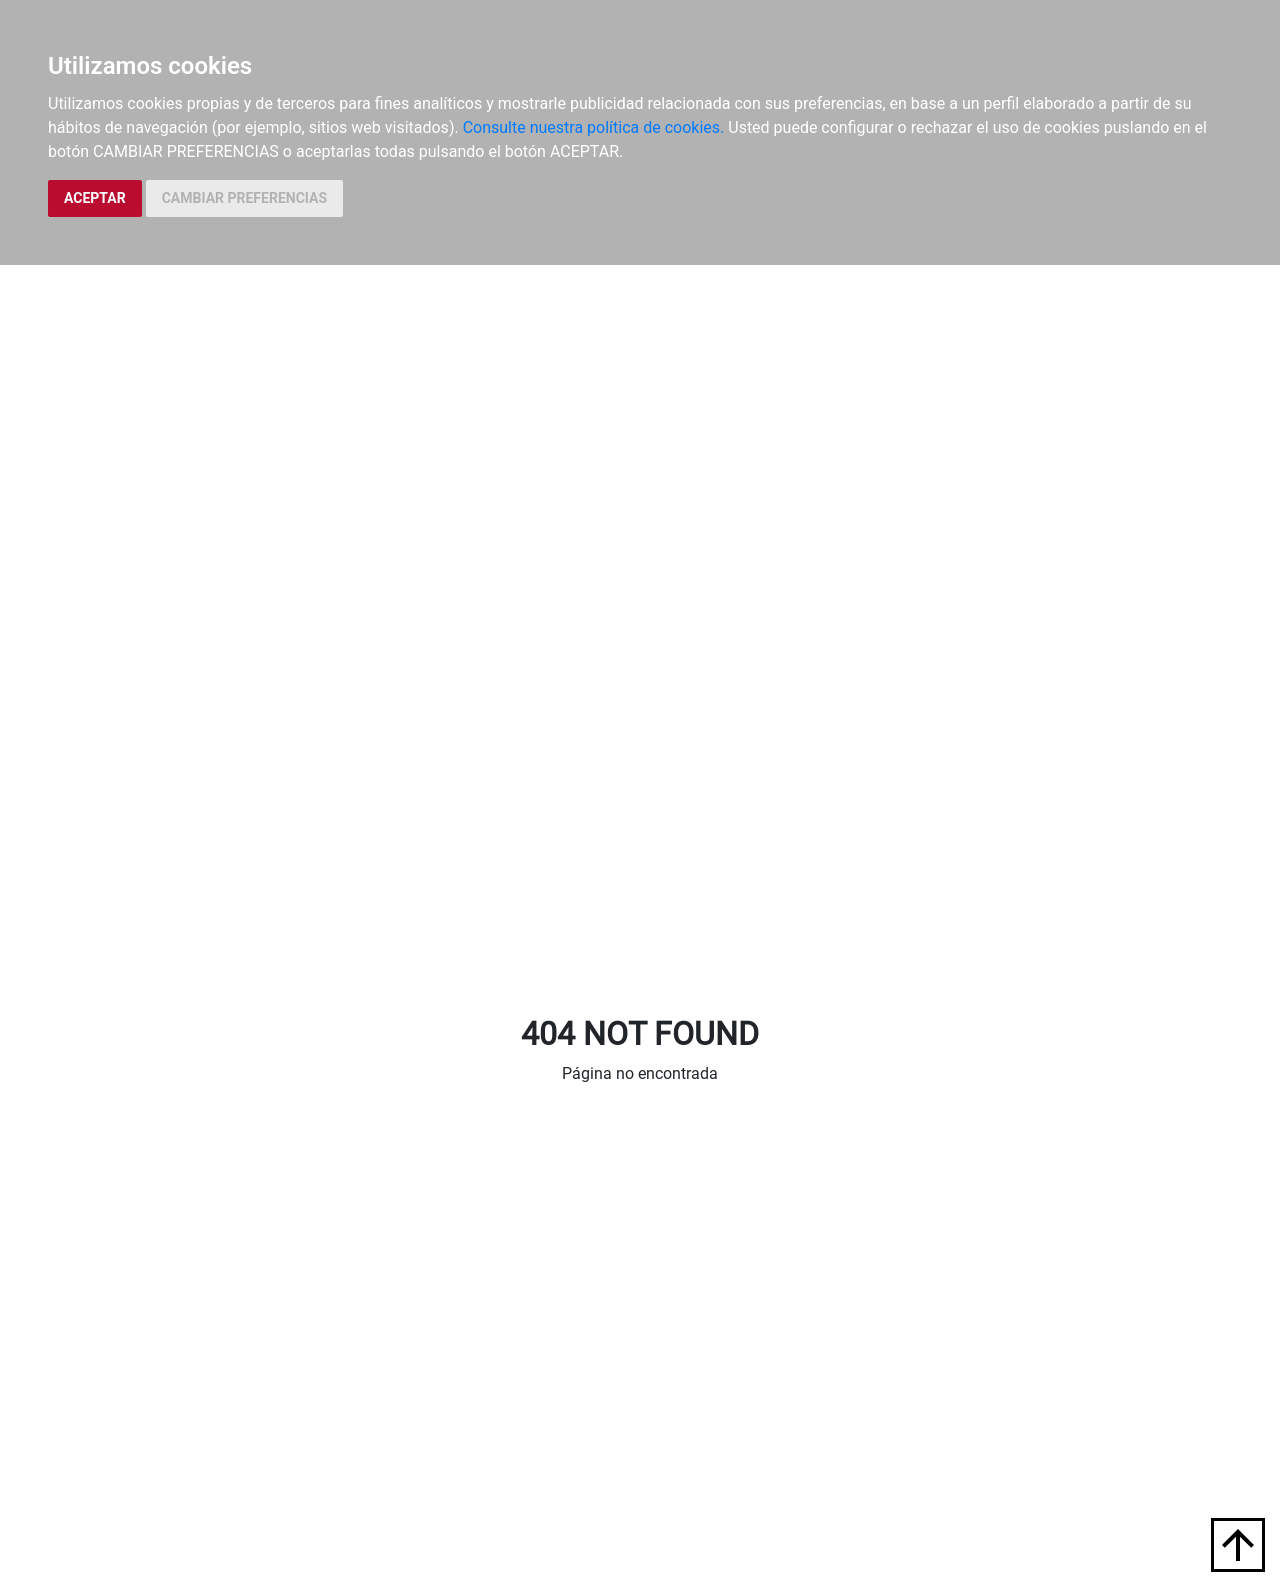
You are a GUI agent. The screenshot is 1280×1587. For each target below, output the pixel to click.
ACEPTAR (95, 198)
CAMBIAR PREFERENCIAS (244, 198)
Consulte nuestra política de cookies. (594, 127)
